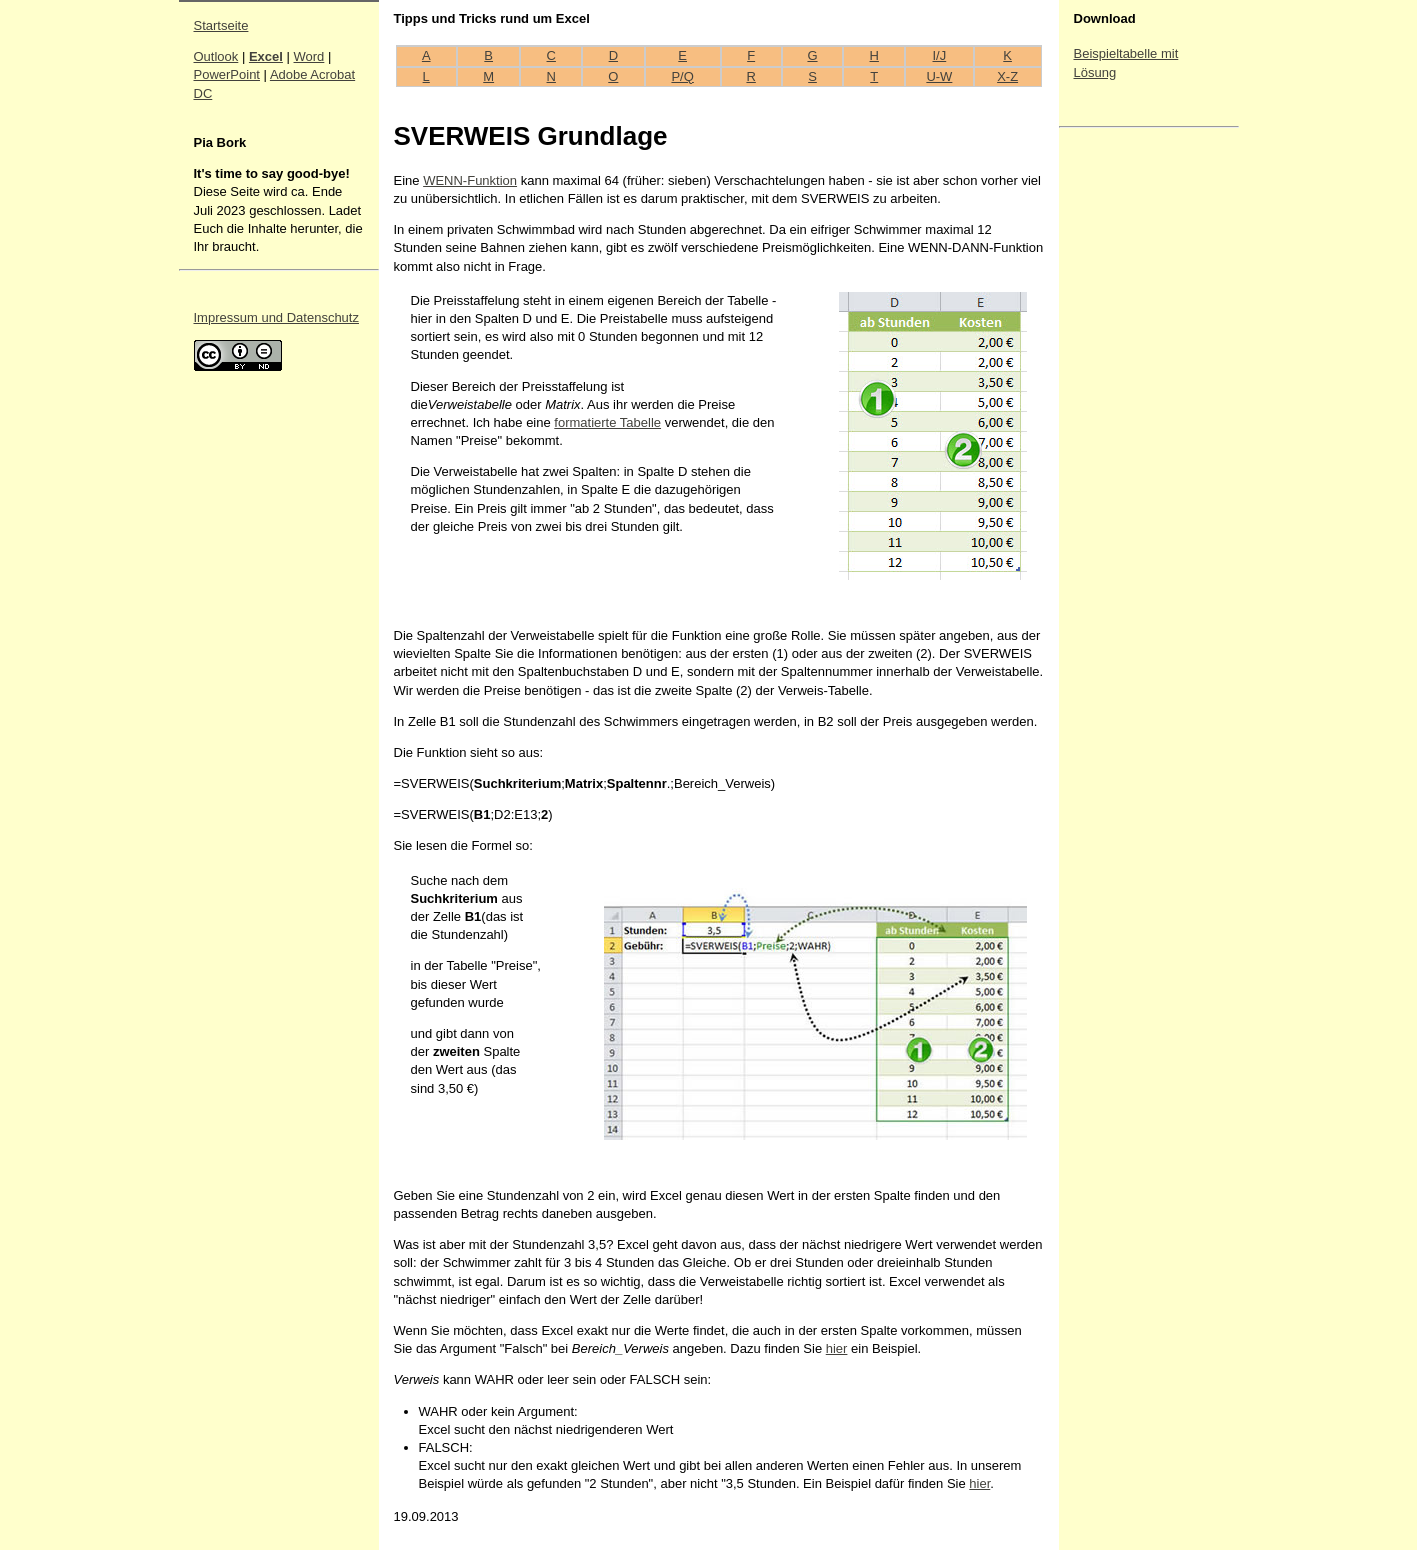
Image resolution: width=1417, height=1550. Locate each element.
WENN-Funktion (470, 180)
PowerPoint (227, 74)
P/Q (682, 76)
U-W (939, 76)
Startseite (221, 25)
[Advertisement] (1134, 435)
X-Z (1007, 76)
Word (309, 56)
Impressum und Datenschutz (276, 317)
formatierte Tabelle (607, 422)
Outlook (216, 56)
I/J (940, 55)
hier (837, 1348)
